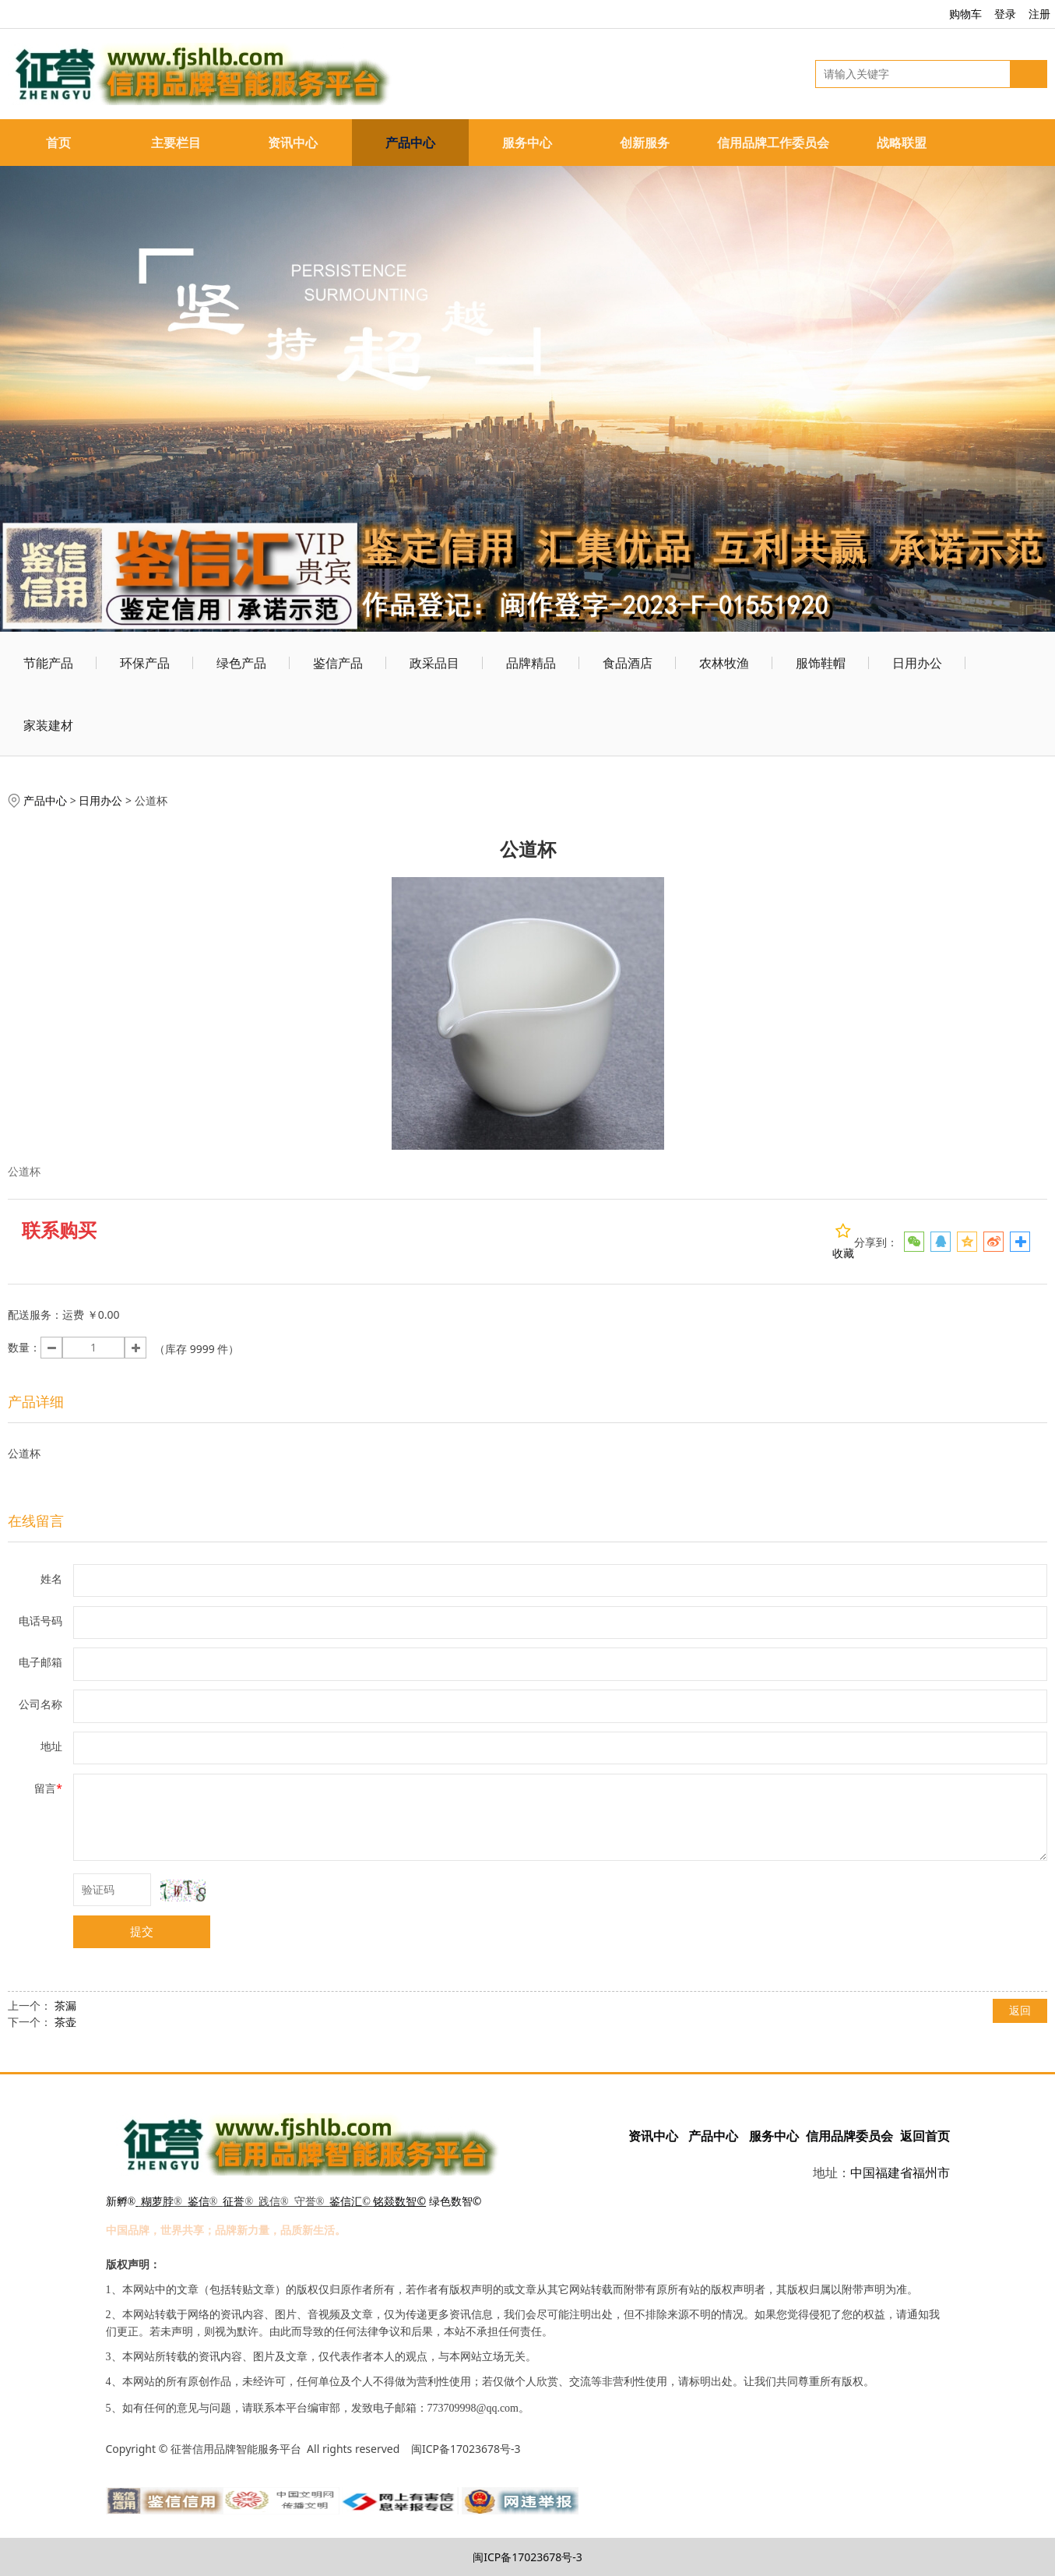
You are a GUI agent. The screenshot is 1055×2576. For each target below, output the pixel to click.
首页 (58, 142)
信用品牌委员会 (849, 2136)
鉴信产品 (338, 662)
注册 (1039, 13)
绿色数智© (455, 2201)
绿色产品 (241, 662)
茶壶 (65, 2021)
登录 (1005, 13)
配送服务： (35, 1314)
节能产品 (48, 662)
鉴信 (198, 2202)
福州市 (931, 2172)
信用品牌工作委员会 (773, 142)
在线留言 (36, 1520)
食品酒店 (627, 662)
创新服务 (645, 142)
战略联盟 (902, 142)
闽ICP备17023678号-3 (527, 2557)
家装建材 (48, 725)
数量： (24, 1347)
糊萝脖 (157, 2202)
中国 (862, 2172)
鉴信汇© (350, 2202)
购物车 (965, 13)
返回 (1020, 2010)
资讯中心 (293, 142)
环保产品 (145, 662)
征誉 (233, 2202)
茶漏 (65, 2005)
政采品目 (434, 662)
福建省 (894, 2172)
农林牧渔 (724, 662)
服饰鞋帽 (821, 662)
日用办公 (917, 662)
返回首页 (925, 2136)
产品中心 (410, 142)
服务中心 (527, 142)
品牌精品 (531, 662)
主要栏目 (176, 142)
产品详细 (36, 1401)
